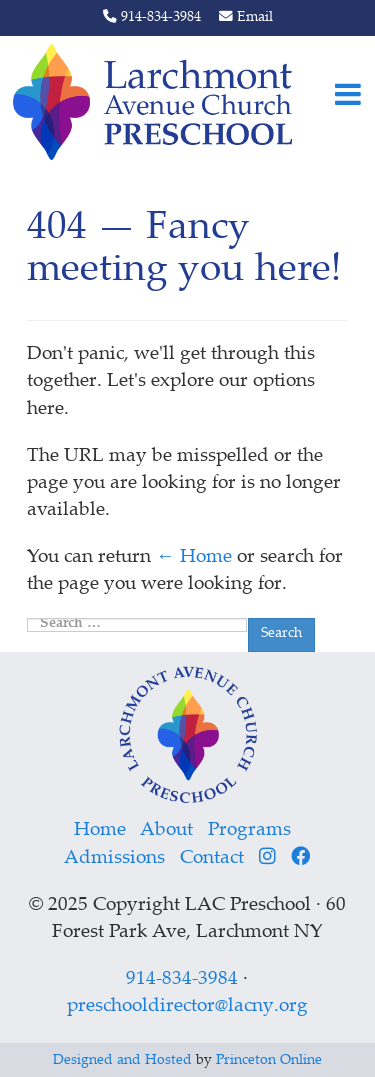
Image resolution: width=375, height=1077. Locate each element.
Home (100, 830)
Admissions (114, 858)
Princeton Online (269, 1061)
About (166, 830)
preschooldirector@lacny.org (187, 1006)
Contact (212, 858)
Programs (249, 830)
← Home (194, 557)
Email (246, 18)
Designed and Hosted (122, 1061)
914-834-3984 (152, 18)
